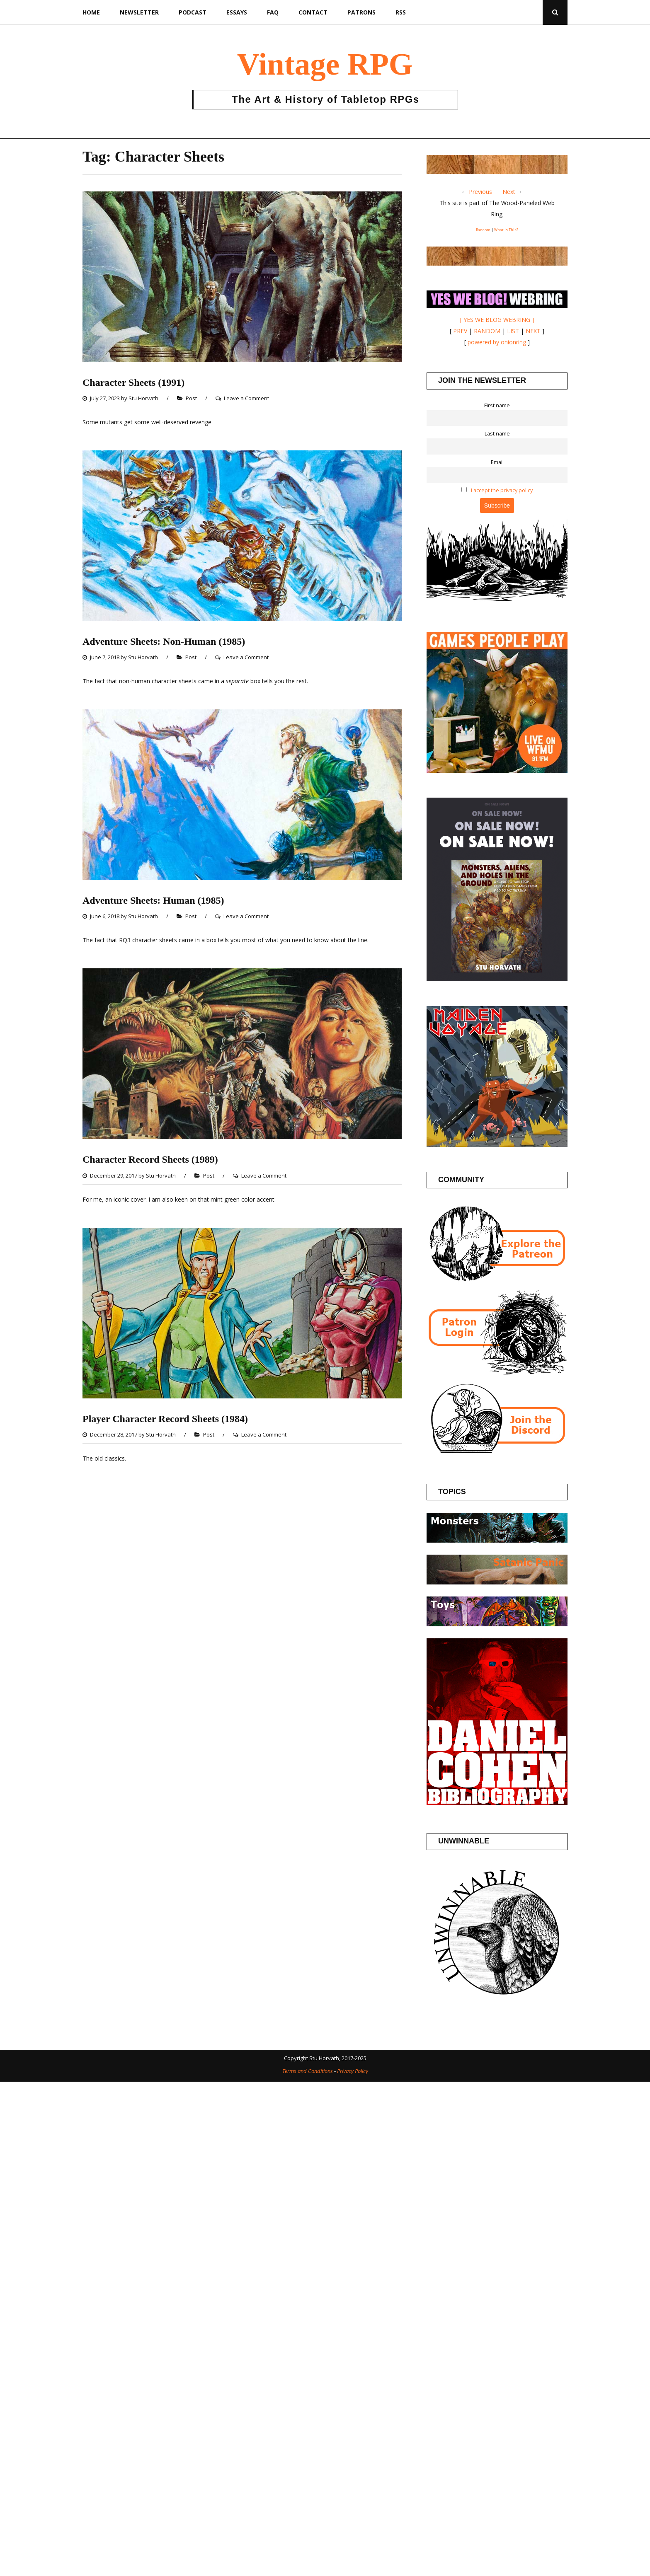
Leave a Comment (246, 398)
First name (497, 405)
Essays (236, 12)
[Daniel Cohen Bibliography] (497, 1803)
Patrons (361, 12)
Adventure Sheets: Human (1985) (153, 900)
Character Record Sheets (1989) (150, 1159)
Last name (497, 433)
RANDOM (487, 331)
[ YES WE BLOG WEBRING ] (497, 320)
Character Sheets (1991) (133, 382)
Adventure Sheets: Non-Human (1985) (163, 641)
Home (91, 12)
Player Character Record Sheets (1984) (165, 1418)
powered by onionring (497, 342)
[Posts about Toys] (497, 1624)
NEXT (533, 331)
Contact (312, 12)
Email (497, 462)
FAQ (273, 12)
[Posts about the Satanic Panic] (497, 1582)
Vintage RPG (325, 64)
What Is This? (506, 229)
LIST (513, 331)
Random (483, 229)
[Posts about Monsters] (497, 1540)
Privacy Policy (352, 2071)
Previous (480, 192)
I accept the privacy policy (502, 490)
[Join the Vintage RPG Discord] (497, 1453)
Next (508, 192)
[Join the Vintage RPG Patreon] (497, 1284)
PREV (460, 331)
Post (191, 398)
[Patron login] (497, 1372)
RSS (400, 12)
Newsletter (139, 12)
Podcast (192, 12)
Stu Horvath (143, 398)
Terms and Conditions (307, 2071)
